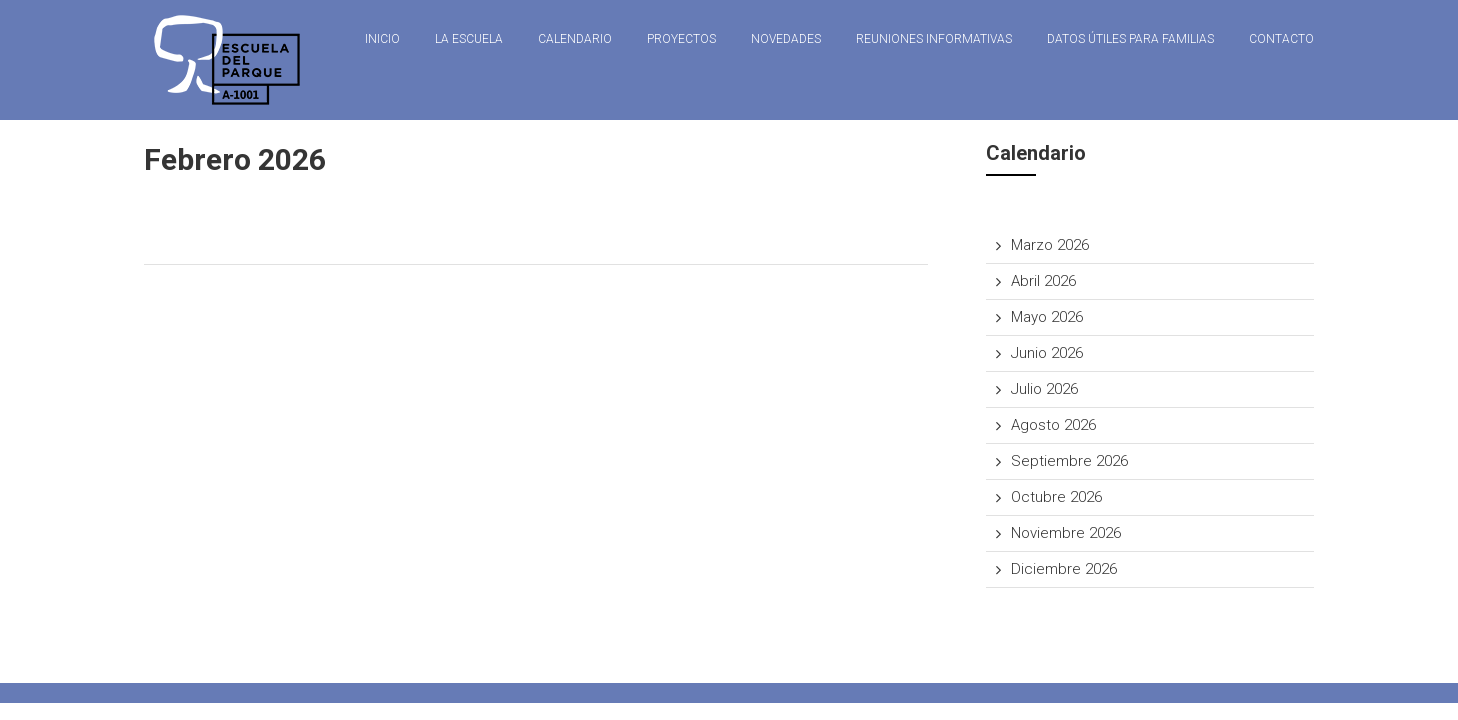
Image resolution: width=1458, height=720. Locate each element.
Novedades (786, 39)
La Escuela (469, 39)
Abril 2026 (1043, 281)
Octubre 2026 (1056, 497)
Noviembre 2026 (1066, 533)
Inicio (382, 39)
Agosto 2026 (1053, 425)
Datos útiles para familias (1130, 39)
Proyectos (681, 39)
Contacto (1281, 39)
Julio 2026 (1044, 389)
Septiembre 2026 (1069, 461)
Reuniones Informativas (934, 39)
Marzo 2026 (1050, 245)
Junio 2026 (1047, 353)
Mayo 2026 (1047, 317)
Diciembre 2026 (1064, 569)
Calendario (575, 39)
